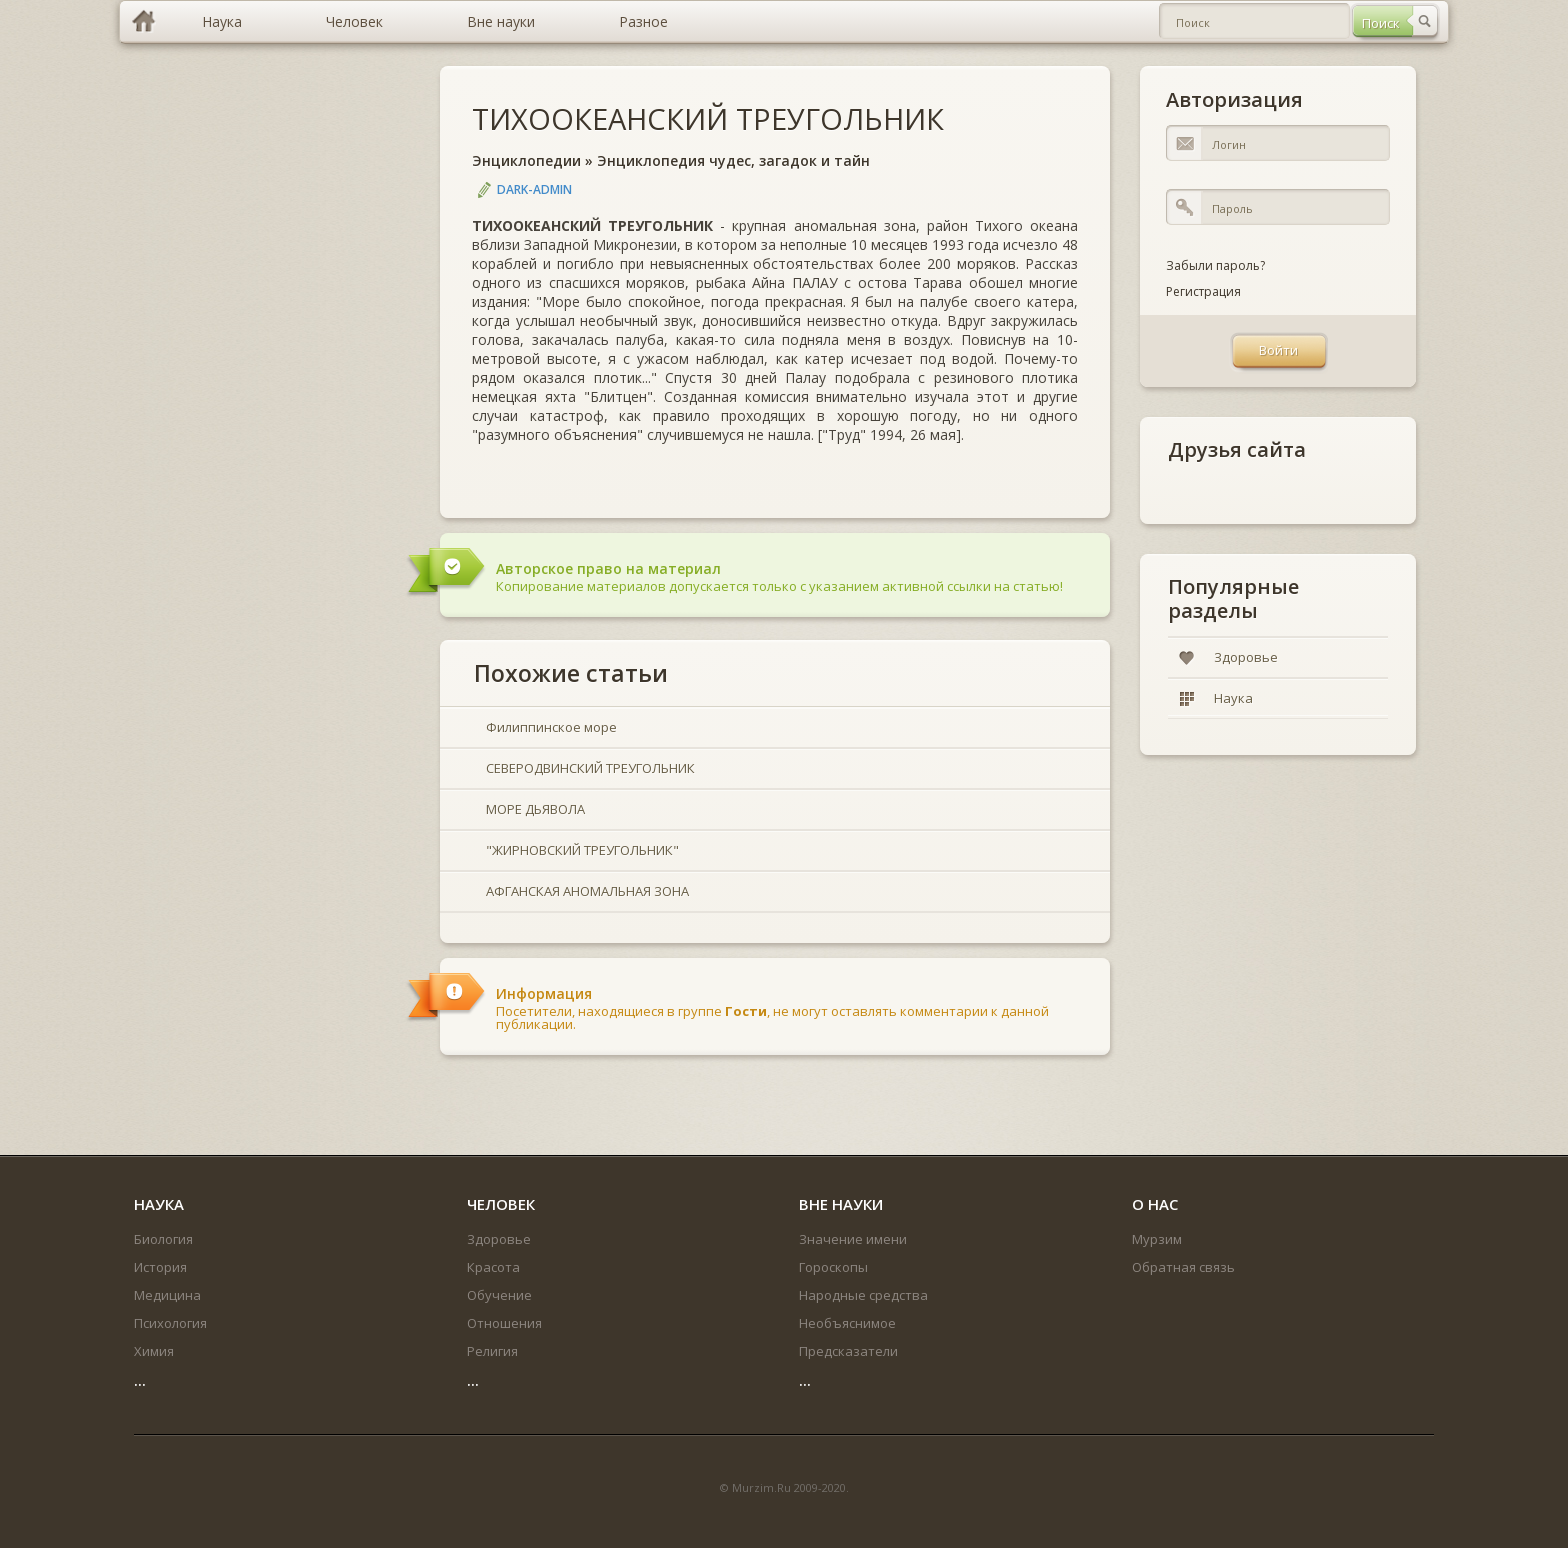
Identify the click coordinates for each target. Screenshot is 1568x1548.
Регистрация (1203, 291)
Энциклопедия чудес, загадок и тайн (733, 160)
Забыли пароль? (1215, 265)
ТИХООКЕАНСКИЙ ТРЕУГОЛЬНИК (708, 118)
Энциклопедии (526, 160)
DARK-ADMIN (534, 189)
